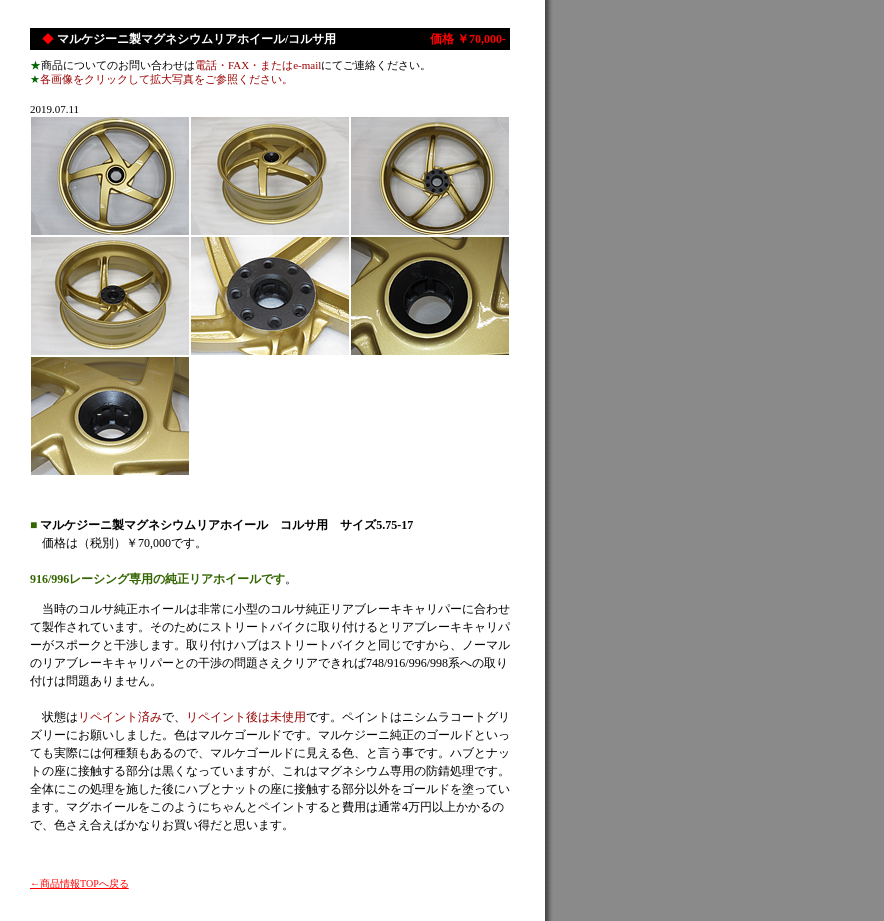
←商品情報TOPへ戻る (79, 883)
